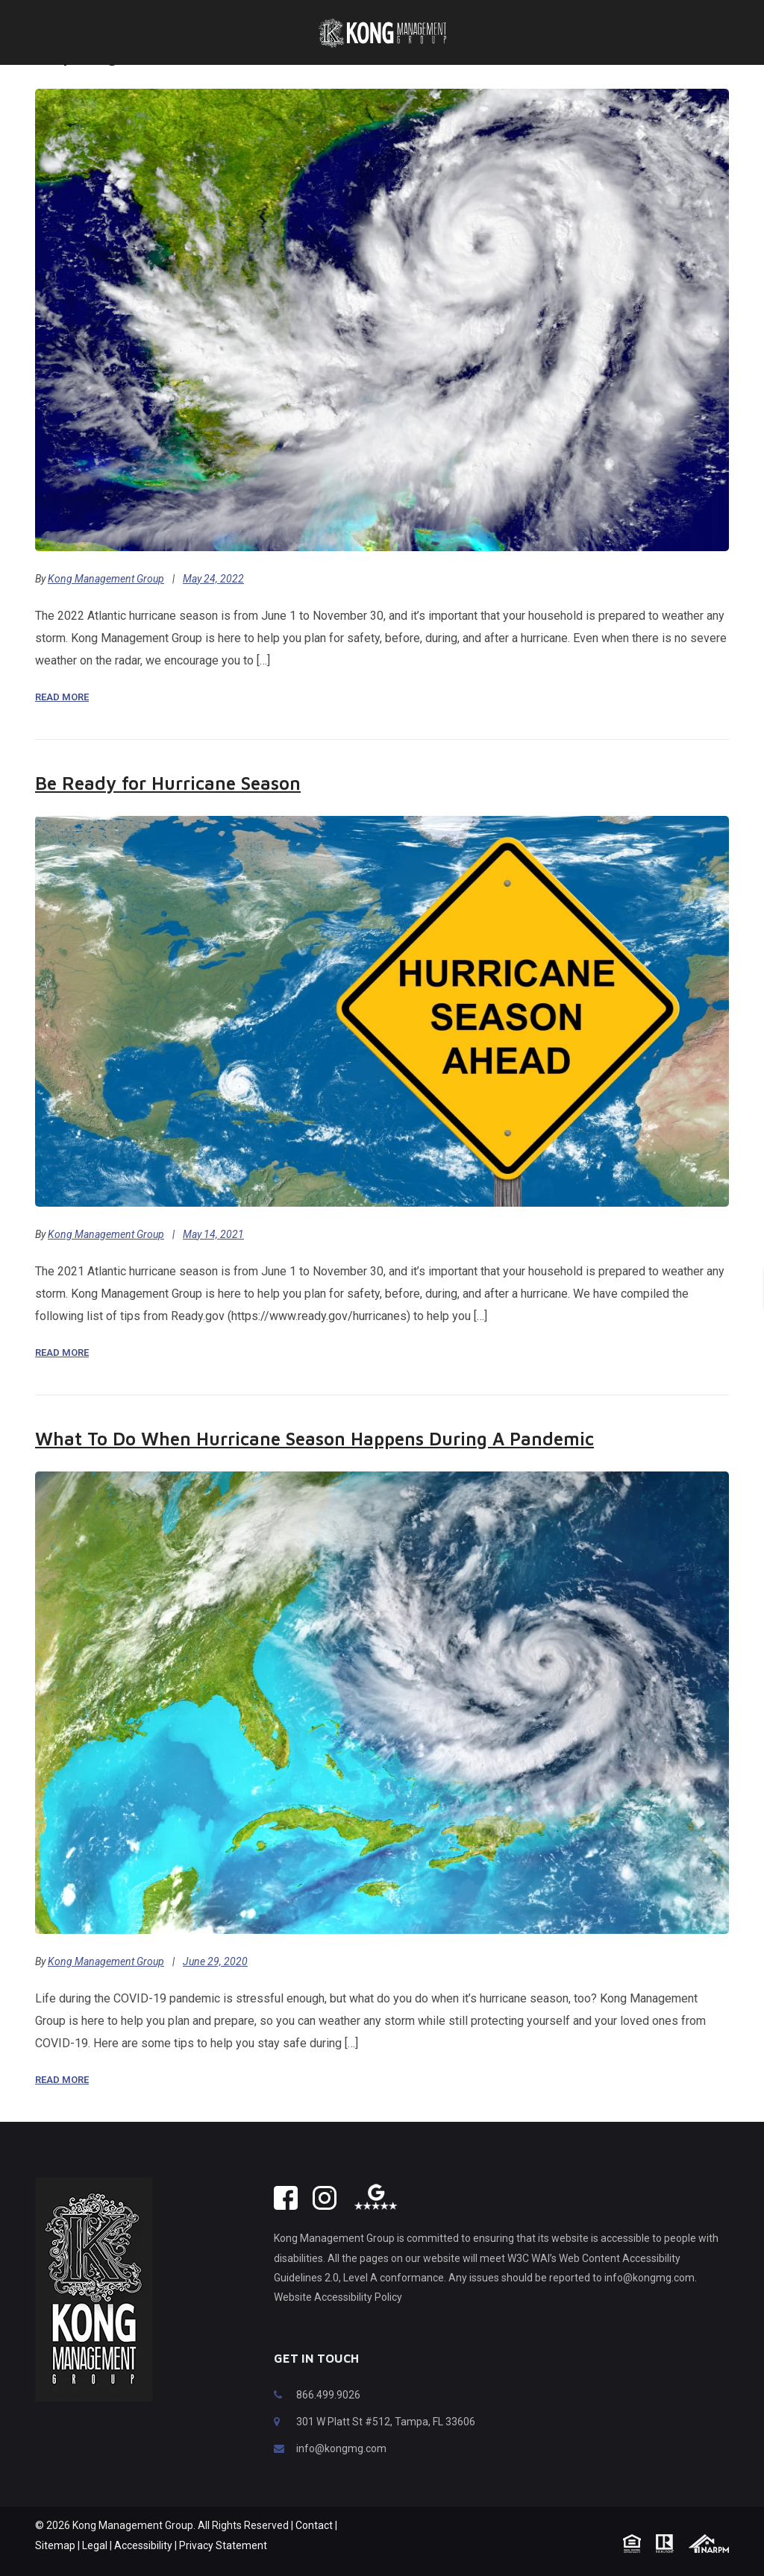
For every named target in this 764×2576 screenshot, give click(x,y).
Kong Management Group (106, 601)
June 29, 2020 (215, 1984)
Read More (62, 719)
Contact (314, 2548)
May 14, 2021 (213, 1257)
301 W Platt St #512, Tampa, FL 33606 (385, 2444)
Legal (94, 2568)
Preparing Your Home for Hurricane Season (217, 77)
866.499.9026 (328, 2417)
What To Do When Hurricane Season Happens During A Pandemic (314, 1461)
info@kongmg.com (341, 2471)
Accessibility (143, 2568)
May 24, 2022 (213, 601)
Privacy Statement (223, 2568)
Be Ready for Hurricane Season (168, 805)
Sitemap (55, 2568)
